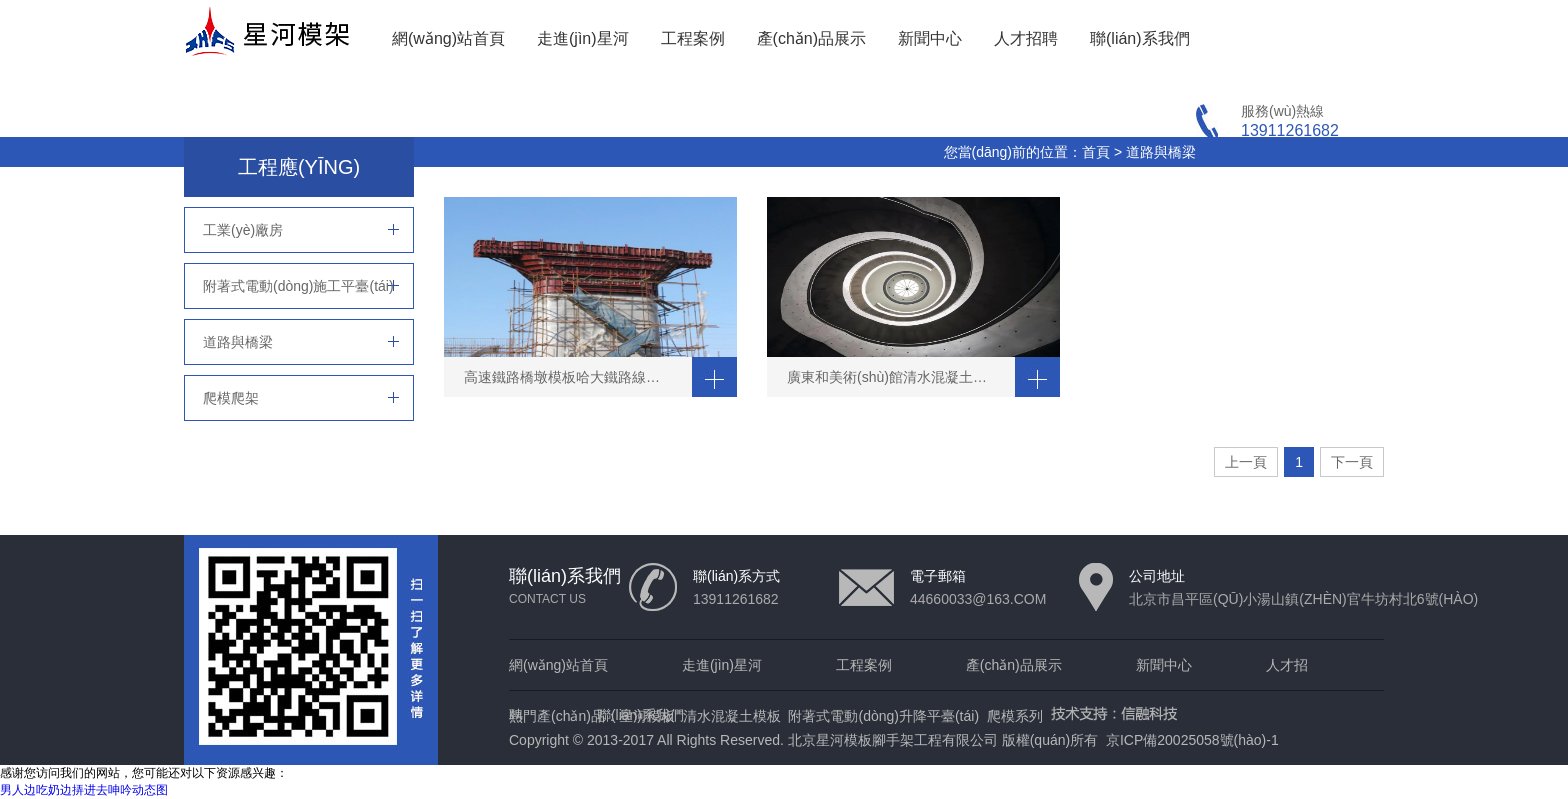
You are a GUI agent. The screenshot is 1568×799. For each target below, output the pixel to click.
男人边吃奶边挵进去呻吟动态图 (84, 790)
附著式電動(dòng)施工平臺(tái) (298, 286)
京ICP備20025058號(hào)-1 (1192, 740)
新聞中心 (930, 38)
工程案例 (693, 38)
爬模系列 (1015, 716)
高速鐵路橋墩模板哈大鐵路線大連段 (576, 377)
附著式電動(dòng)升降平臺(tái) (883, 716)
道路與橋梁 (1161, 152)
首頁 (1096, 152)
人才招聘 (1026, 38)
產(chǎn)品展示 (811, 38)
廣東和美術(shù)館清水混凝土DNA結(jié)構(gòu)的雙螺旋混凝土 (901, 377)
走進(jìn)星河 (583, 38)
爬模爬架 (231, 398)
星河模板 (647, 716)
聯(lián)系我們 (1140, 38)
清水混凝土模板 (732, 716)
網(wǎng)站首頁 (448, 38)
